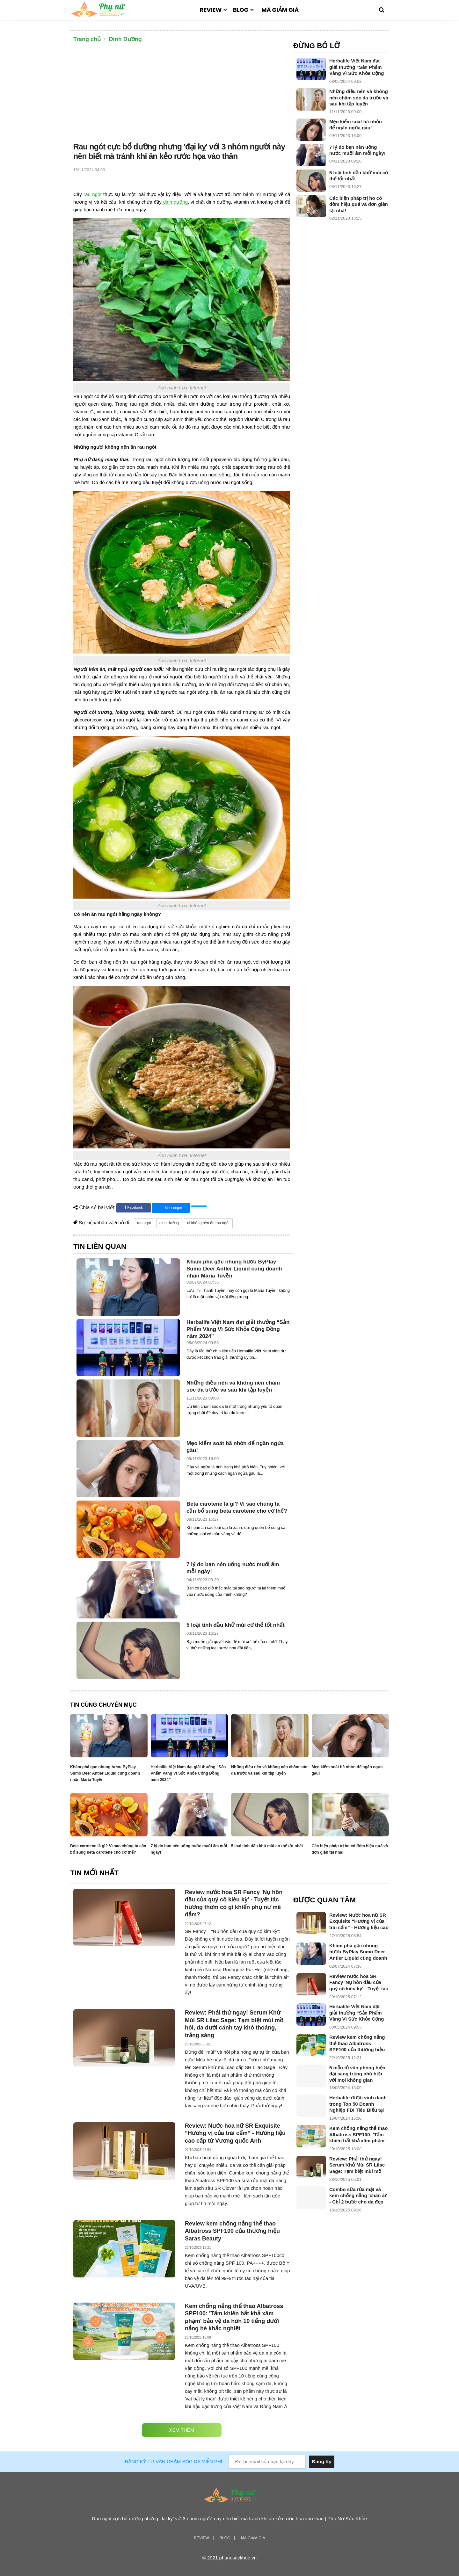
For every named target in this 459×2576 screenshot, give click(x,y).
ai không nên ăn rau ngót (208, 1223)
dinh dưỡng (175, 202)
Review (211, 10)
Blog (240, 10)
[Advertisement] (181, 94)
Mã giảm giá (280, 10)
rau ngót (92, 194)
